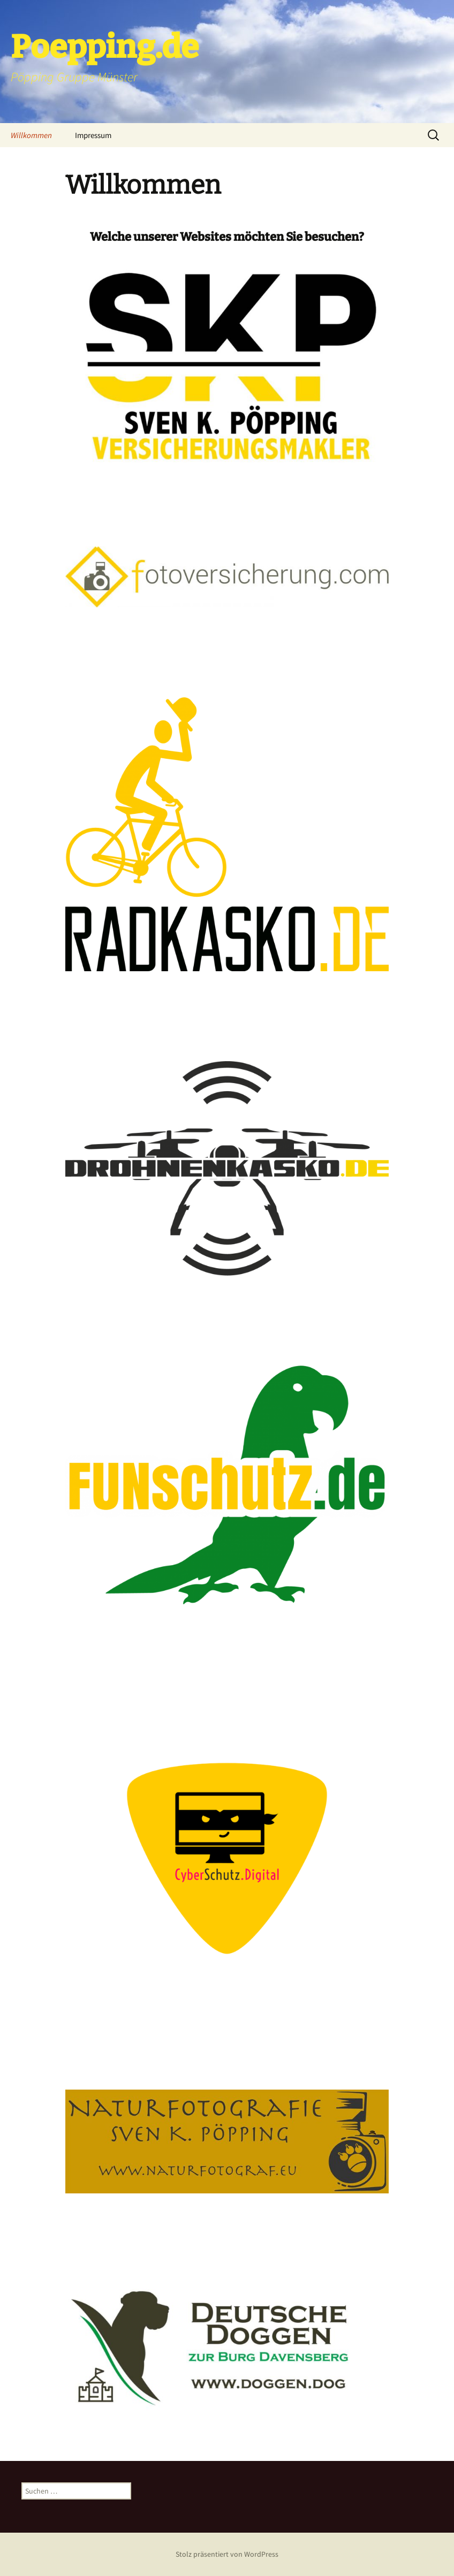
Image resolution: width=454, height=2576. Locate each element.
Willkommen (31, 135)
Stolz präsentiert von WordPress (227, 2554)
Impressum (93, 135)
